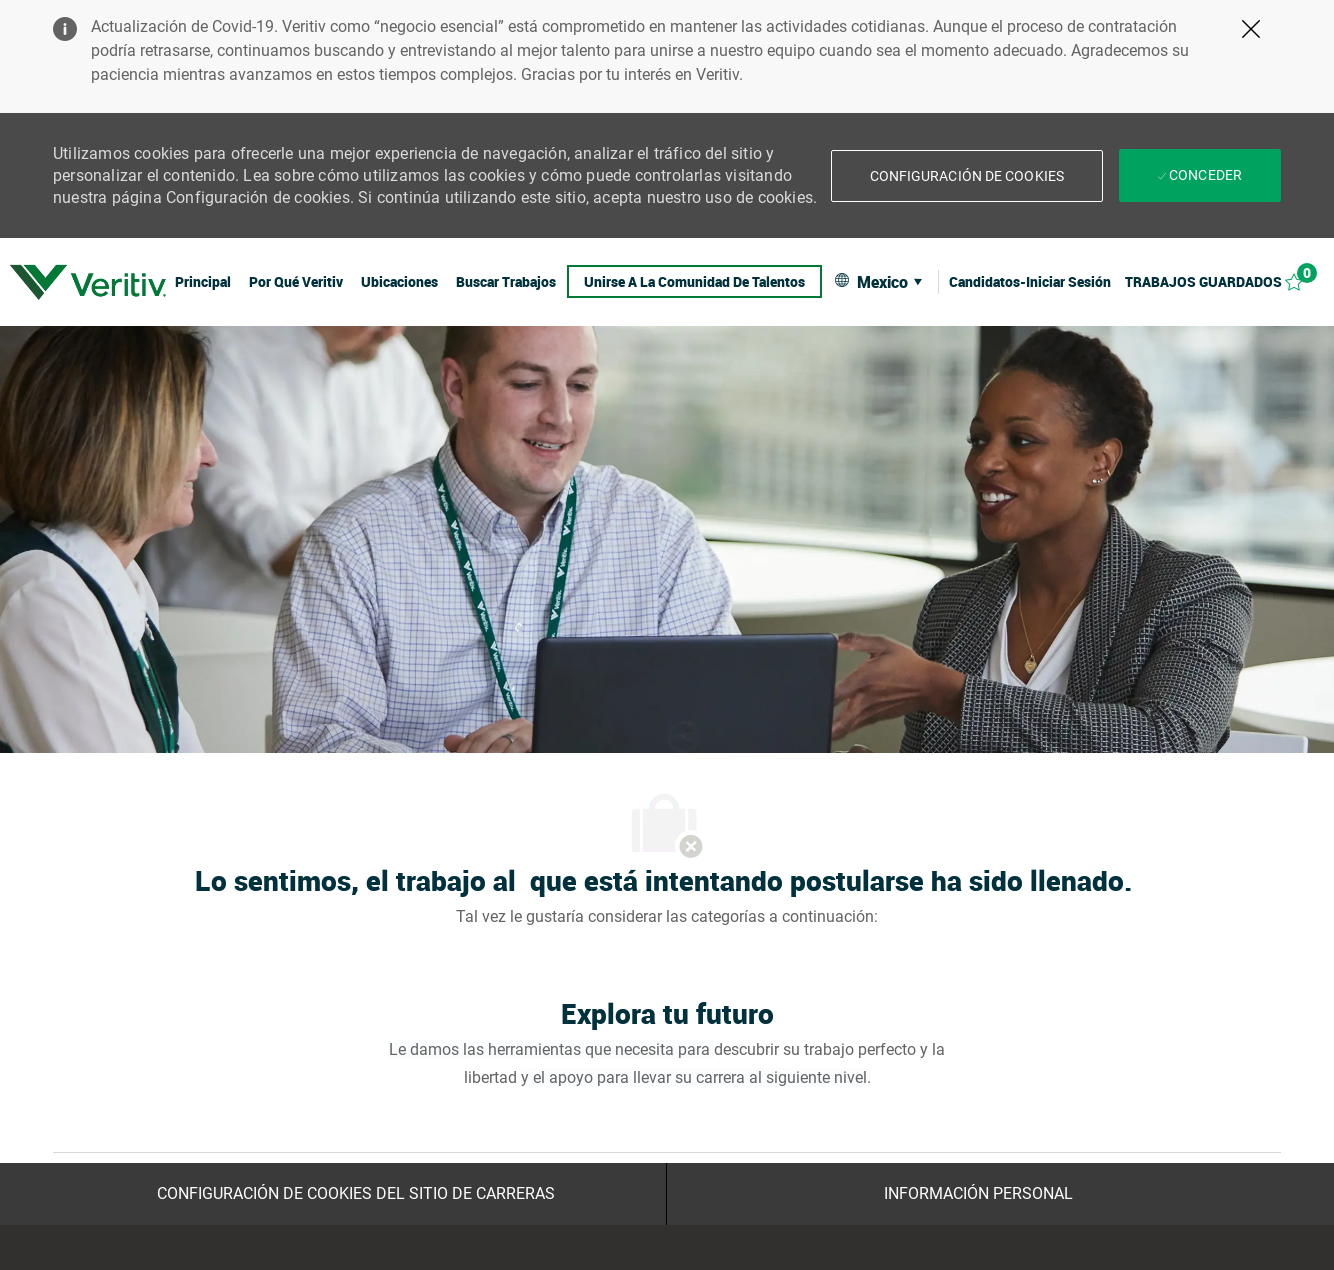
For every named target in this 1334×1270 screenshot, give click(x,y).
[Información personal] (978, 1194)
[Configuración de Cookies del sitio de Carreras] (356, 1194)
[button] (967, 176)
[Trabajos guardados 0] (1225, 281)
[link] (88, 282)
